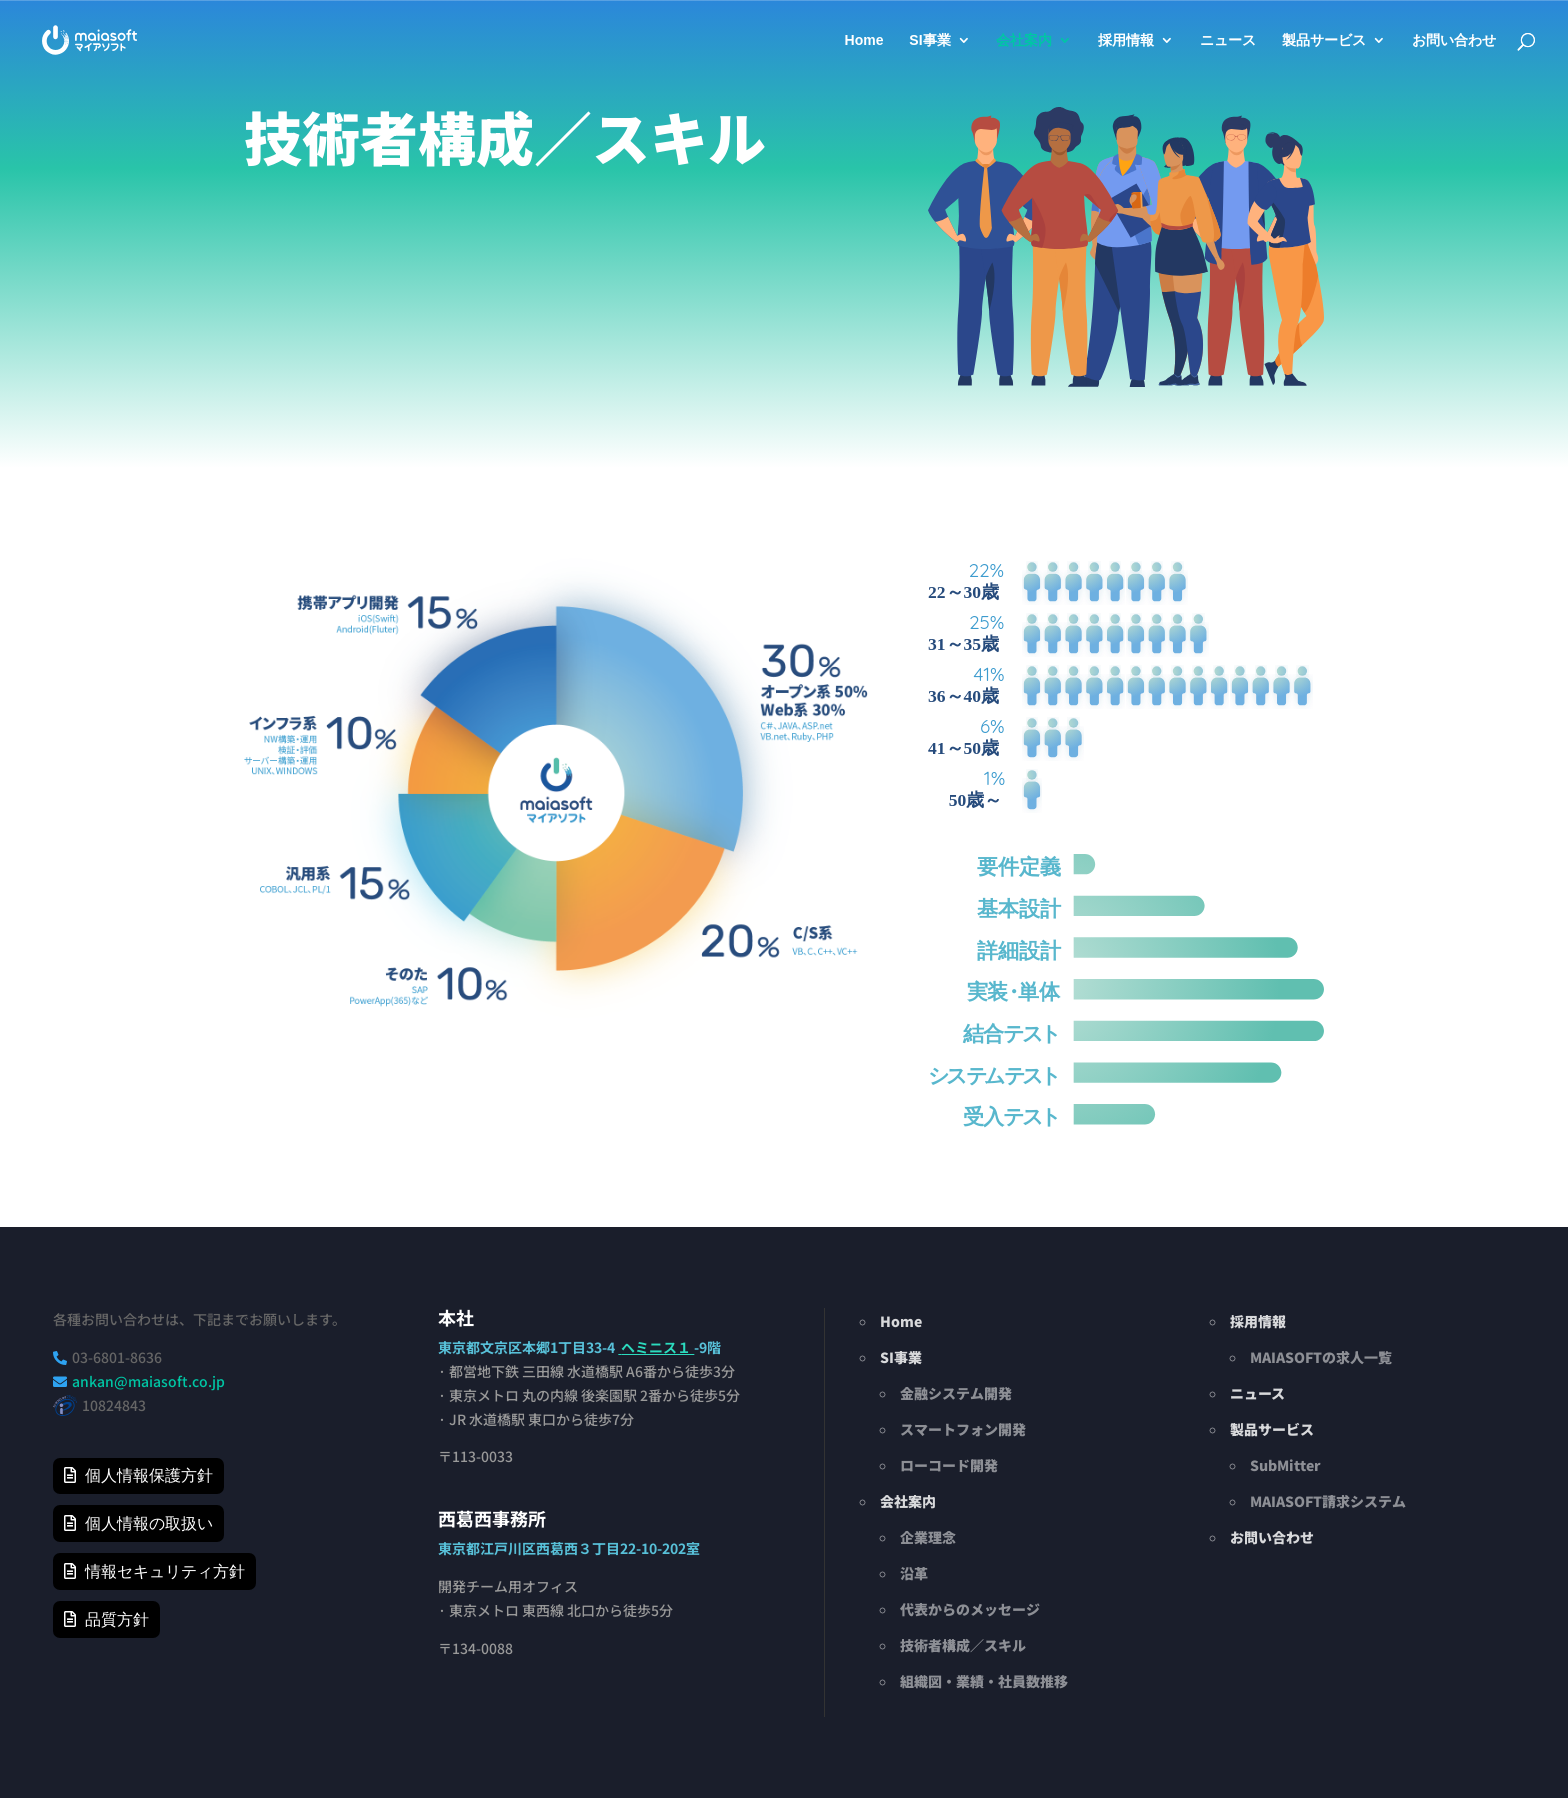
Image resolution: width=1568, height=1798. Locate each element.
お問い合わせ (1454, 40)
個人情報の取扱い (149, 1523)
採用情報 (1126, 40)
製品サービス (1324, 40)
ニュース (1228, 40)
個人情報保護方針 (149, 1475)
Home (864, 40)
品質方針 (117, 1619)
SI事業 (929, 40)
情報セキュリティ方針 (165, 1571)
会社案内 (1024, 40)
